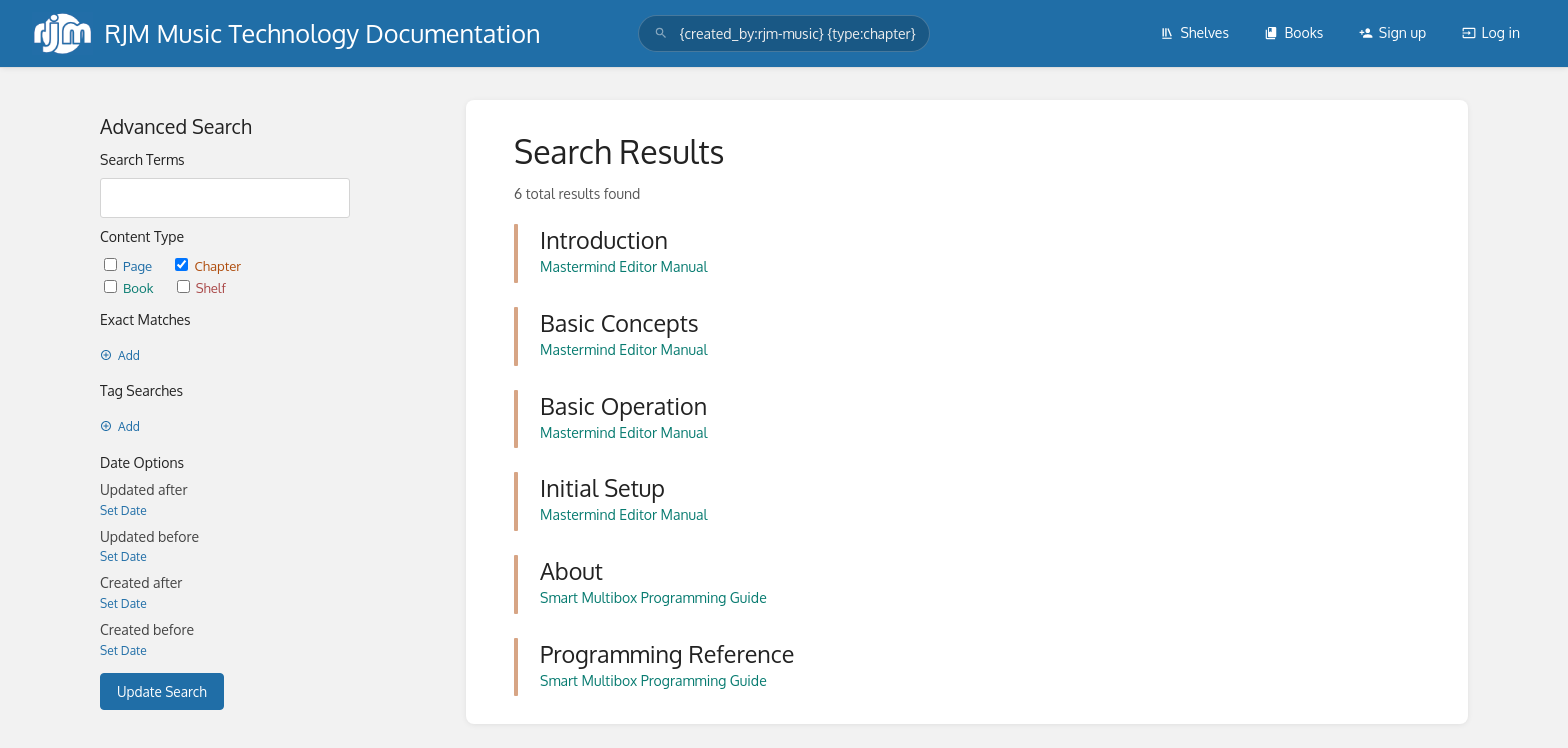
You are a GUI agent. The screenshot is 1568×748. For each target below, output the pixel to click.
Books (1293, 32)
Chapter (208, 265)
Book (130, 287)
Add (120, 355)
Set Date (123, 510)
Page (129, 265)
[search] (783, 33)
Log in (1491, 32)
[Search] (661, 33)
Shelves (1194, 32)
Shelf (201, 287)
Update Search (162, 691)
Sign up (1392, 32)
